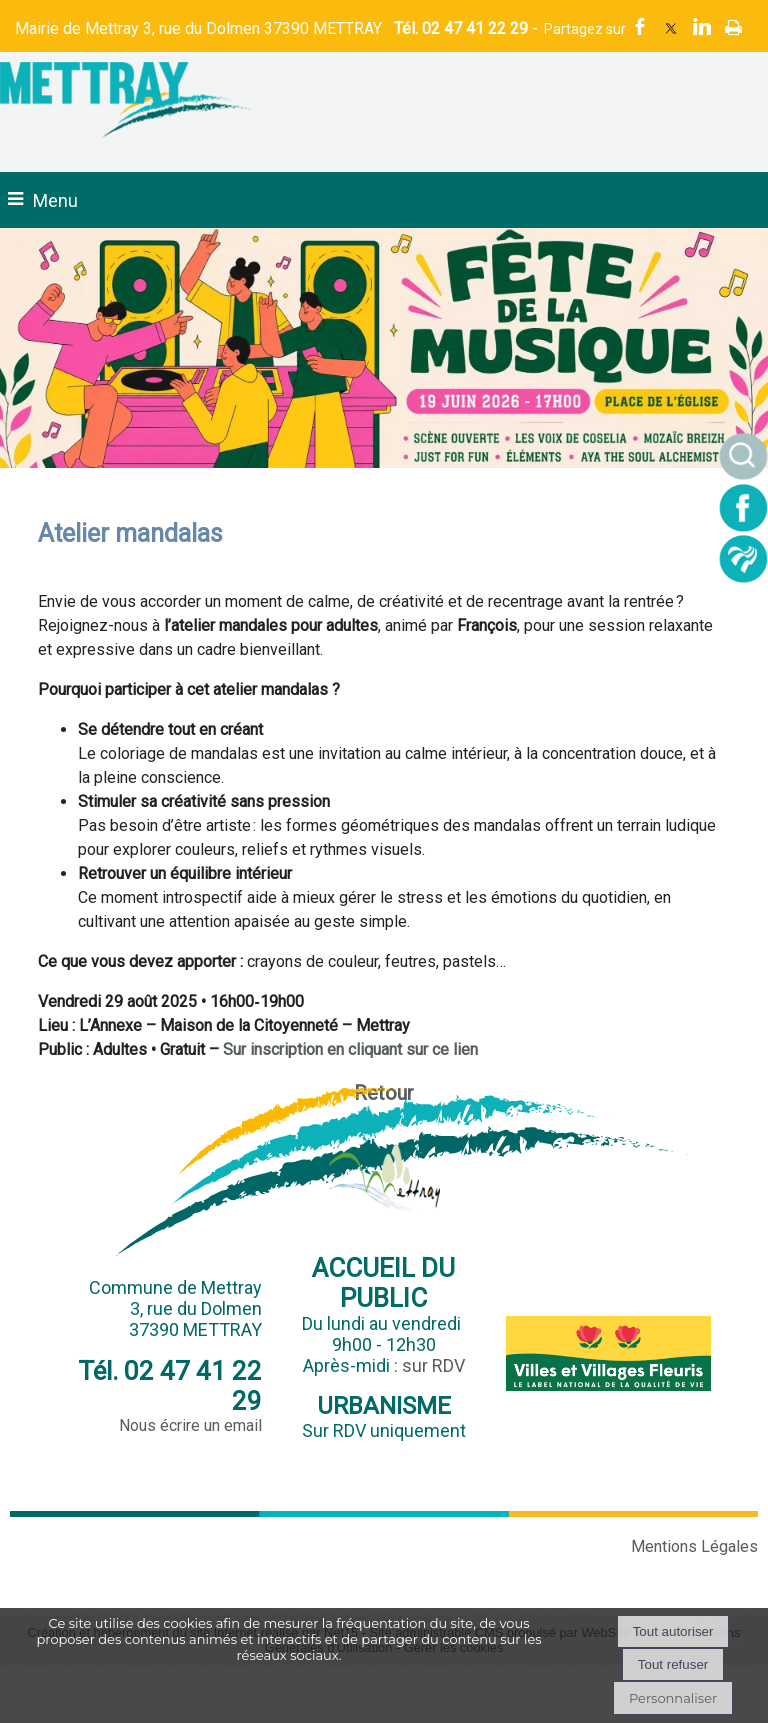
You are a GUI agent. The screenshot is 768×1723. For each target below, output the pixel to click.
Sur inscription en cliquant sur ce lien (350, 1049)
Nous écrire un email (190, 1425)
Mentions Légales (694, 1546)
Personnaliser (673, 1698)
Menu (55, 200)
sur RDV (433, 1365)
